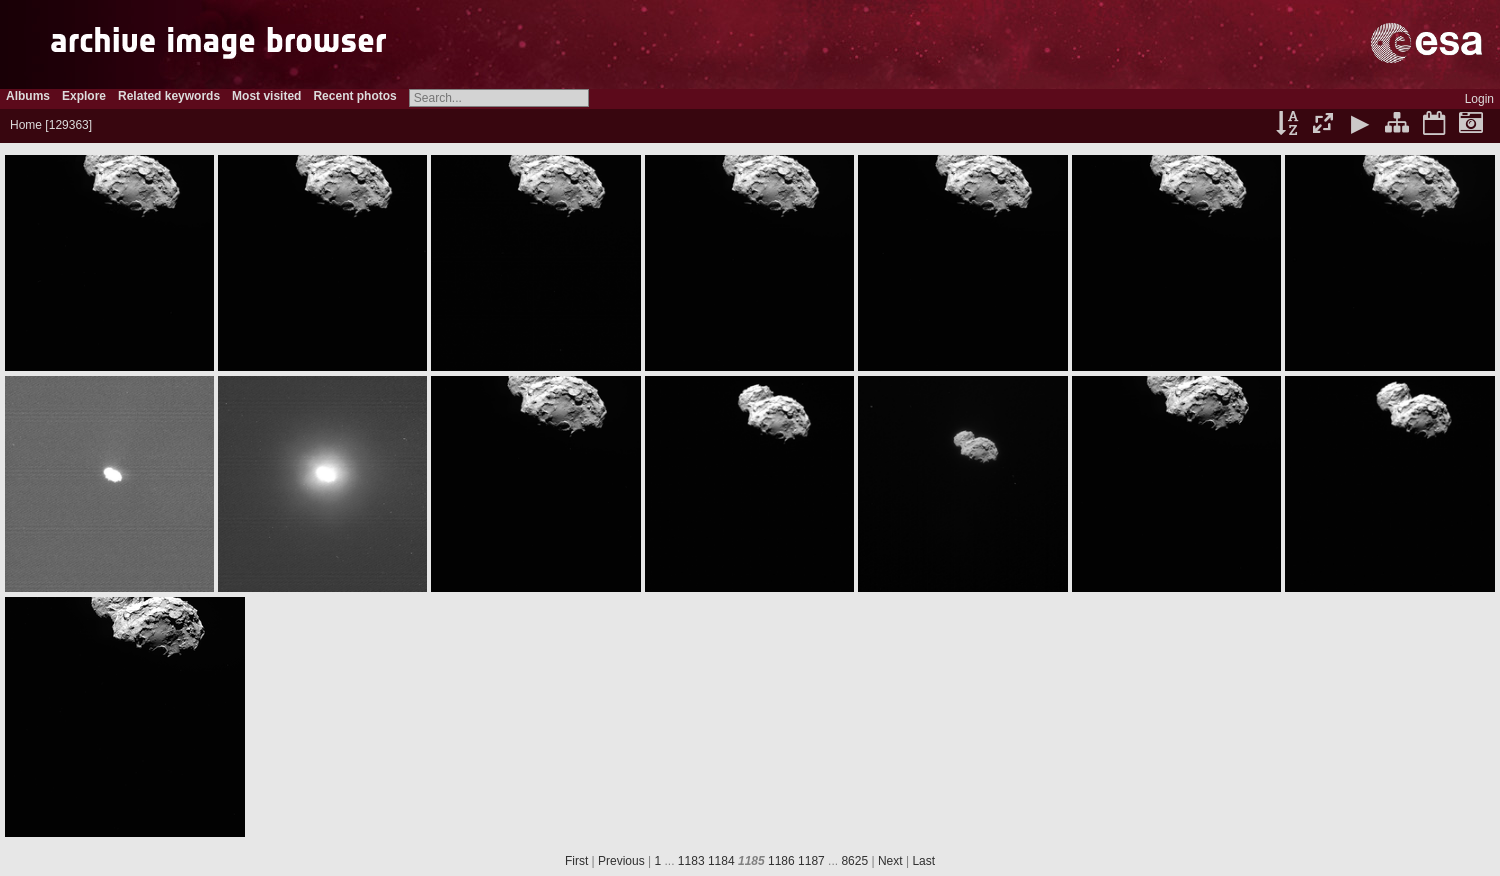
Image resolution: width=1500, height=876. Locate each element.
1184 (721, 861)
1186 (781, 861)
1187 (811, 861)
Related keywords (169, 96)
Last (923, 861)
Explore (84, 96)
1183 (691, 861)
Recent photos (354, 96)
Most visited (266, 96)
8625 (854, 861)
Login (1479, 99)
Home (26, 125)
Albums (28, 96)
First (576, 861)
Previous (621, 861)
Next (890, 861)
